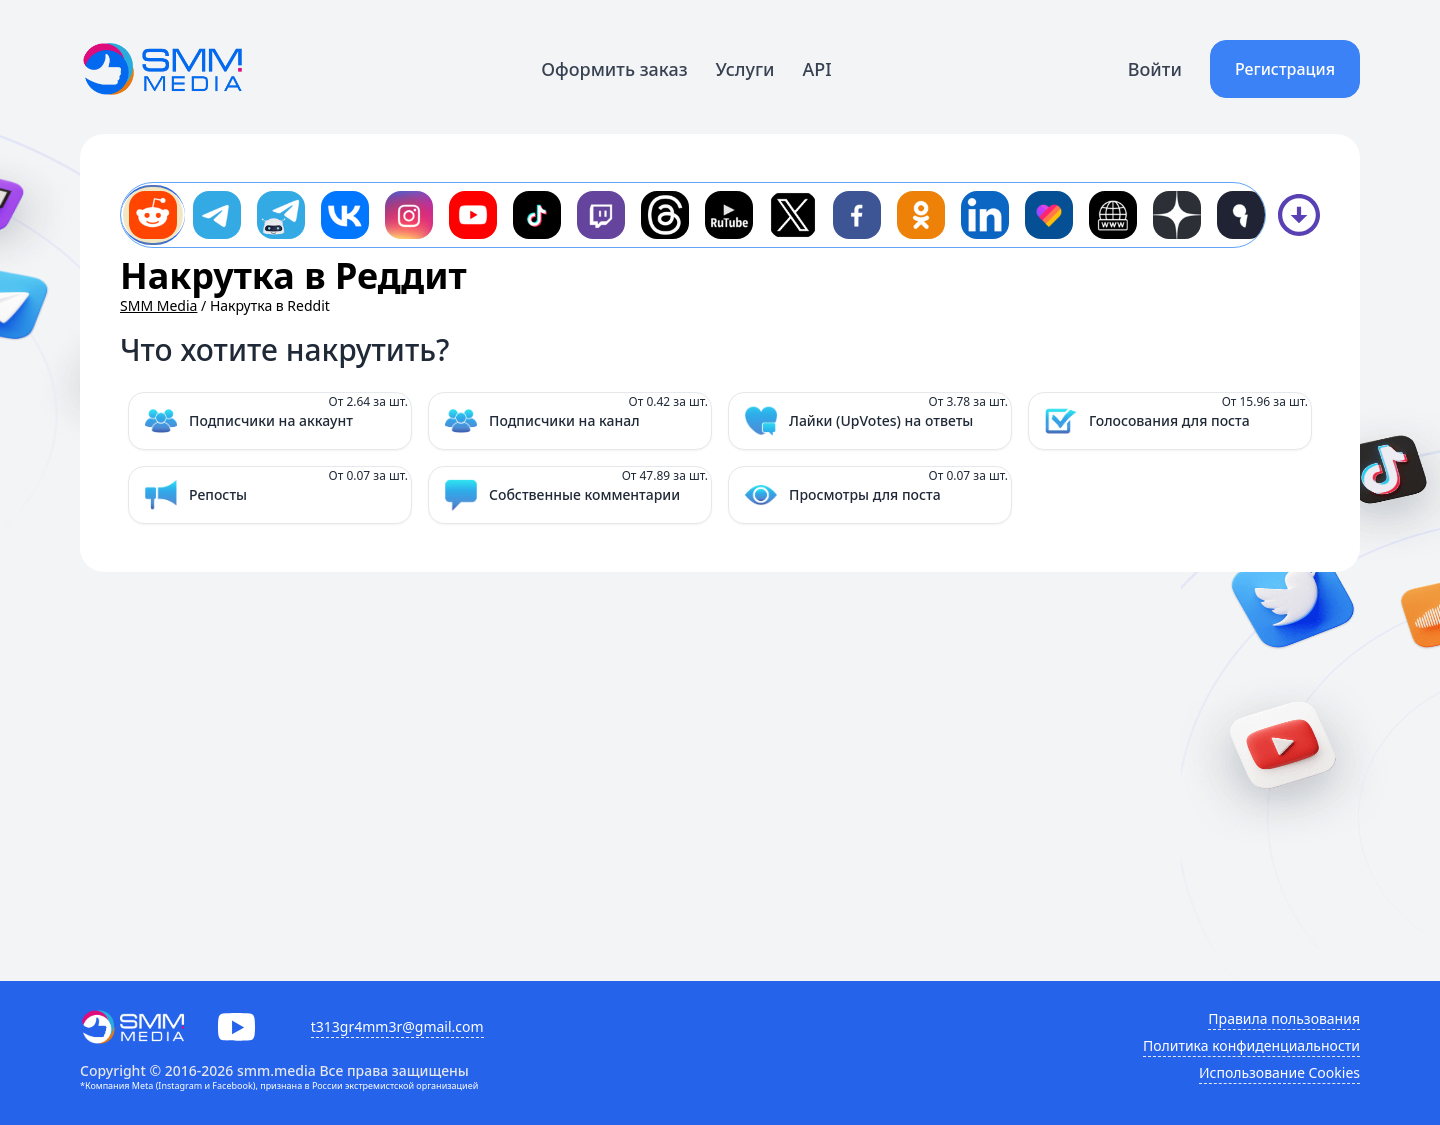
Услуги (745, 69)
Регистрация (1285, 69)
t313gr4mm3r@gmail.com (397, 1026)
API (817, 69)
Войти (1155, 69)
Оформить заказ (614, 69)
